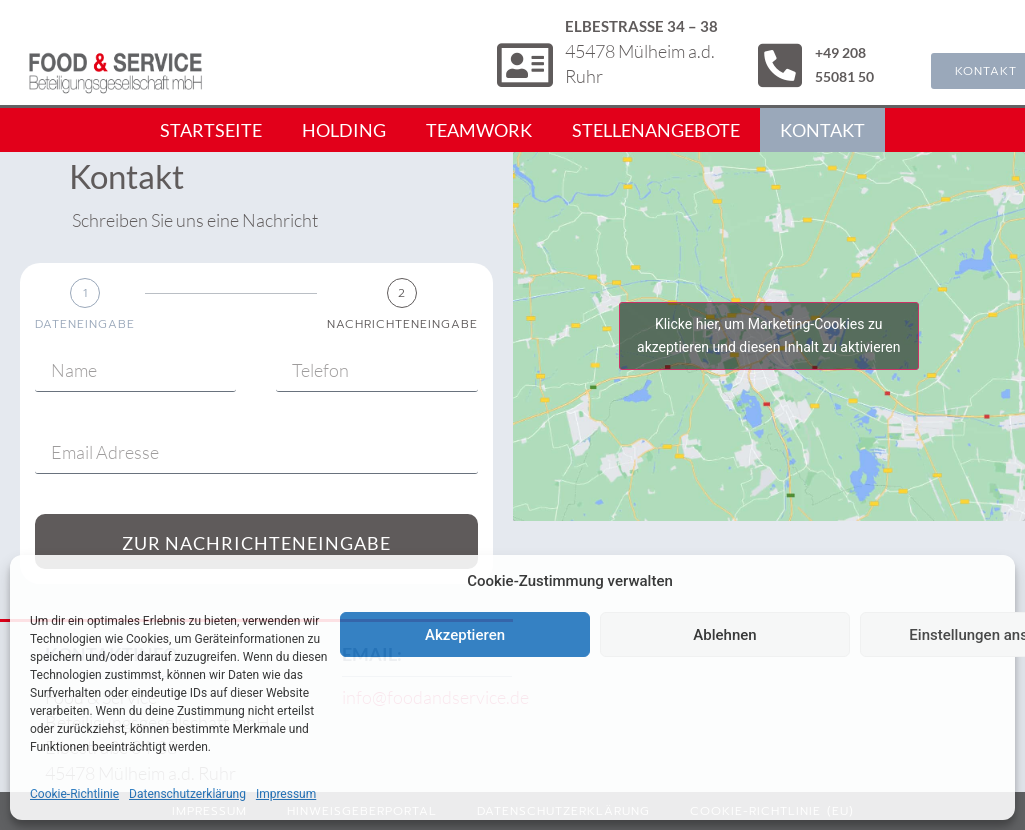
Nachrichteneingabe (402, 324)
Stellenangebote (656, 130)
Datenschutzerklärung (187, 794)
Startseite (211, 130)
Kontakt (822, 130)
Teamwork (479, 130)
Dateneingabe (85, 324)
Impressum (286, 794)
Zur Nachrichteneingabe (256, 543)
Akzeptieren (465, 635)
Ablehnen (724, 635)
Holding (344, 130)
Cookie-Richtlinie (74, 794)
